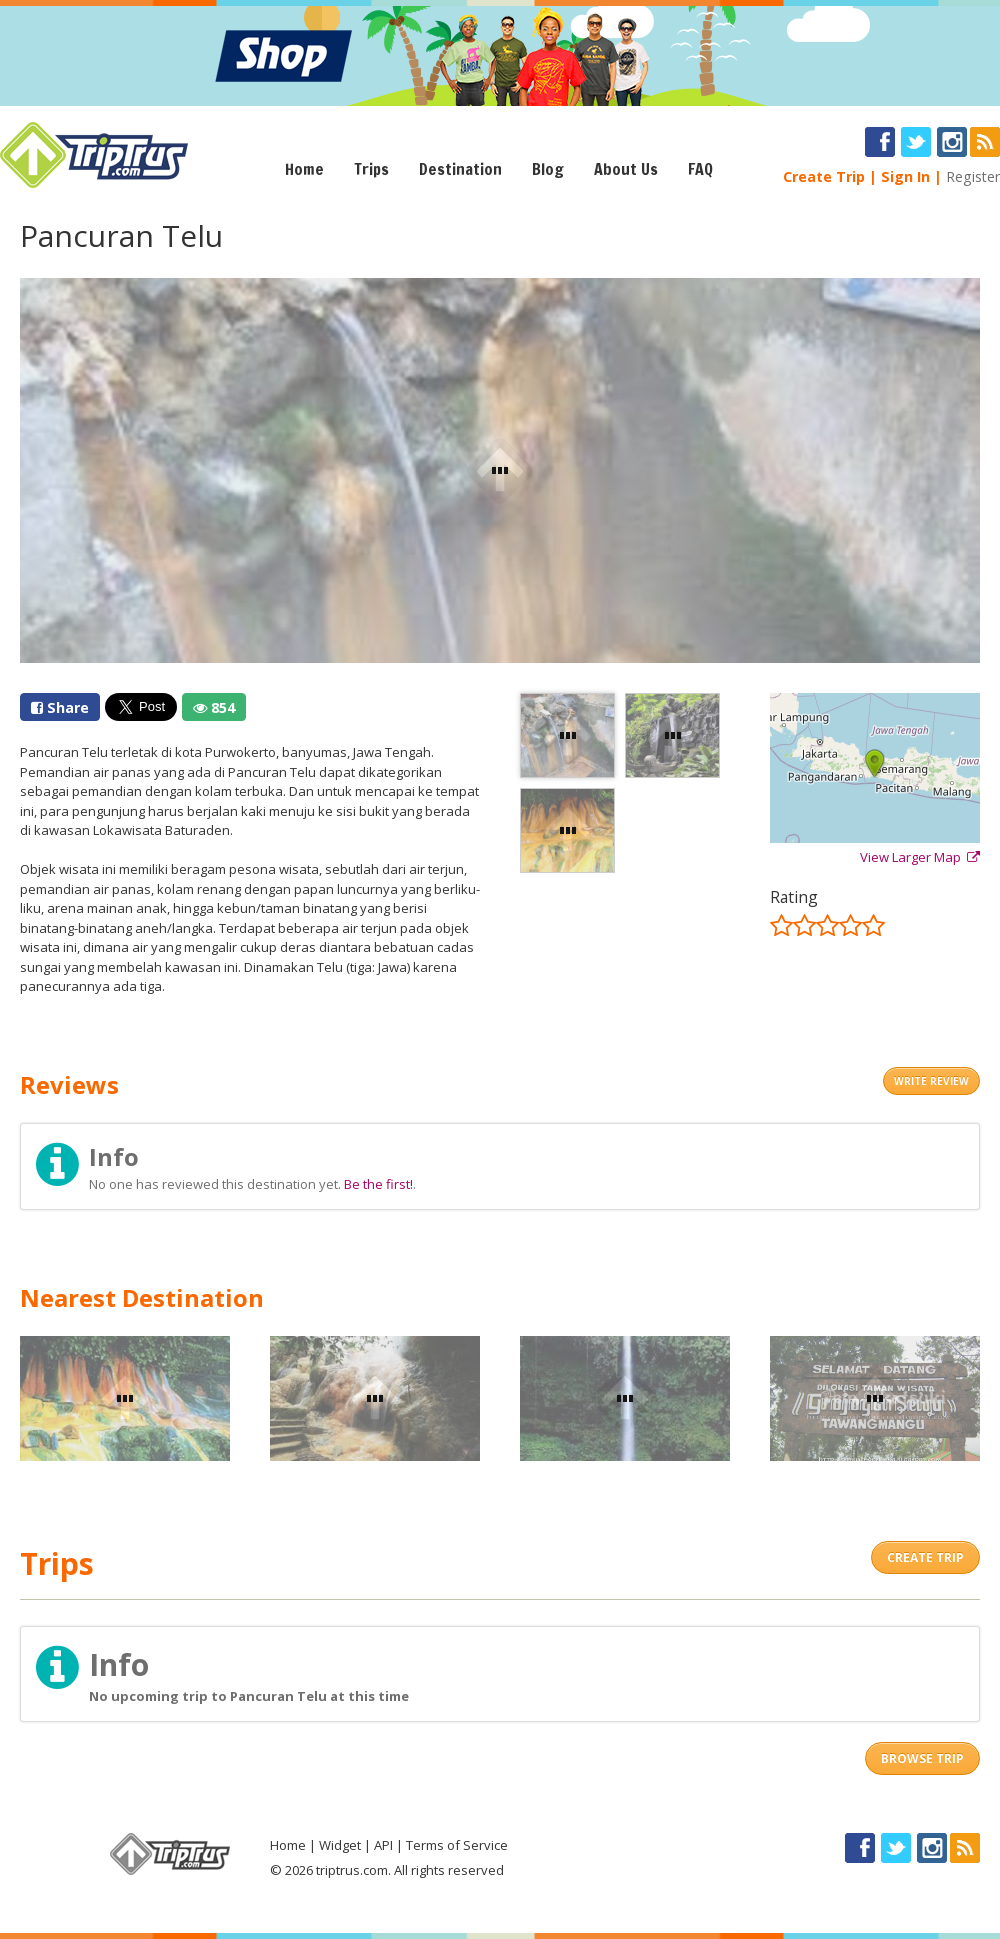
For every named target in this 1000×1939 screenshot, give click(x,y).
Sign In (905, 176)
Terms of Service (457, 1845)
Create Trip (824, 176)
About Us (626, 169)
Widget (340, 1845)
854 (214, 707)
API (383, 1845)
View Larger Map (920, 857)
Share (60, 707)
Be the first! (378, 1184)
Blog (548, 169)
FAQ (700, 169)
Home (304, 169)
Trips (371, 169)
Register (973, 176)
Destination (460, 169)
